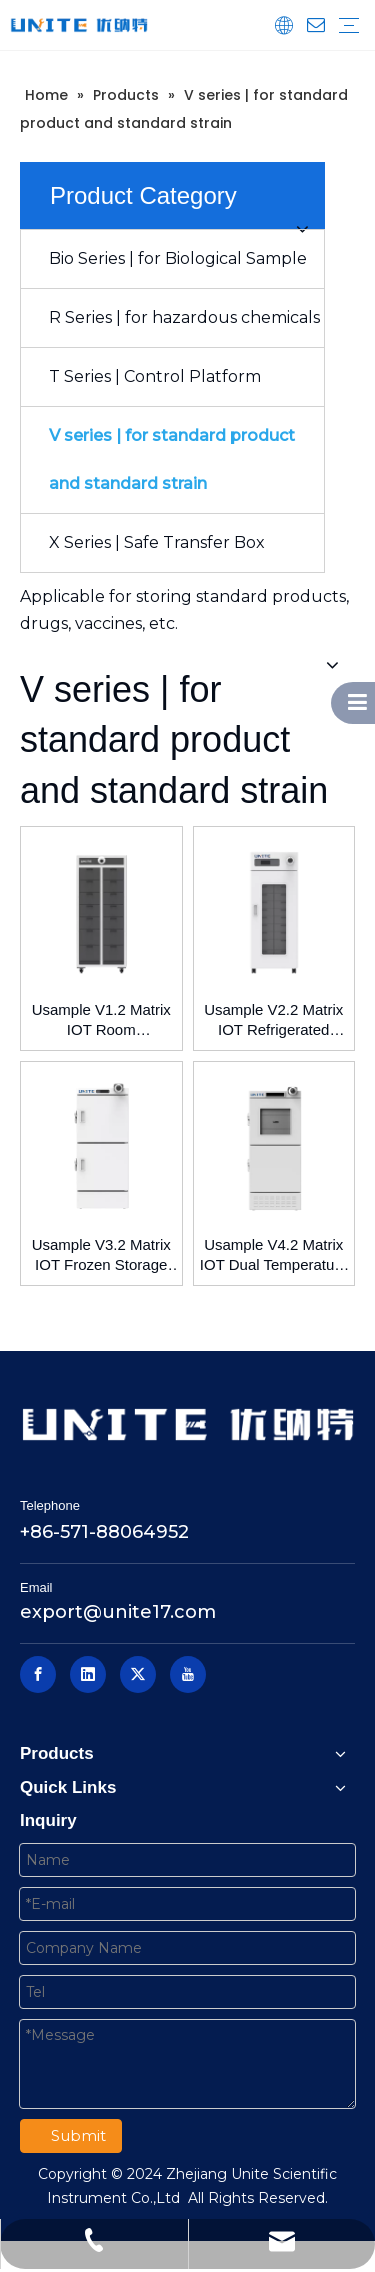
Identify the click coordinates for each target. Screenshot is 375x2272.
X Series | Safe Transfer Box (157, 542)
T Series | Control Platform (155, 376)
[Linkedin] (88, 1674)
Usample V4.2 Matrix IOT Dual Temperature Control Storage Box (274, 1255)
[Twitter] (138, 1674)
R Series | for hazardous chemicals (184, 317)
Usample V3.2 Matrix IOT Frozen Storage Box (101, 1255)
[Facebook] (38, 1674)
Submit (78, 2135)
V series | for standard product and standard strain (172, 459)
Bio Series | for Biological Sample (178, 258)
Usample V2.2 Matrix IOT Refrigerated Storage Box (273, 1020)
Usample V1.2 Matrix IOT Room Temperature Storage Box (101, 1020)
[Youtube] (188, 1674)
